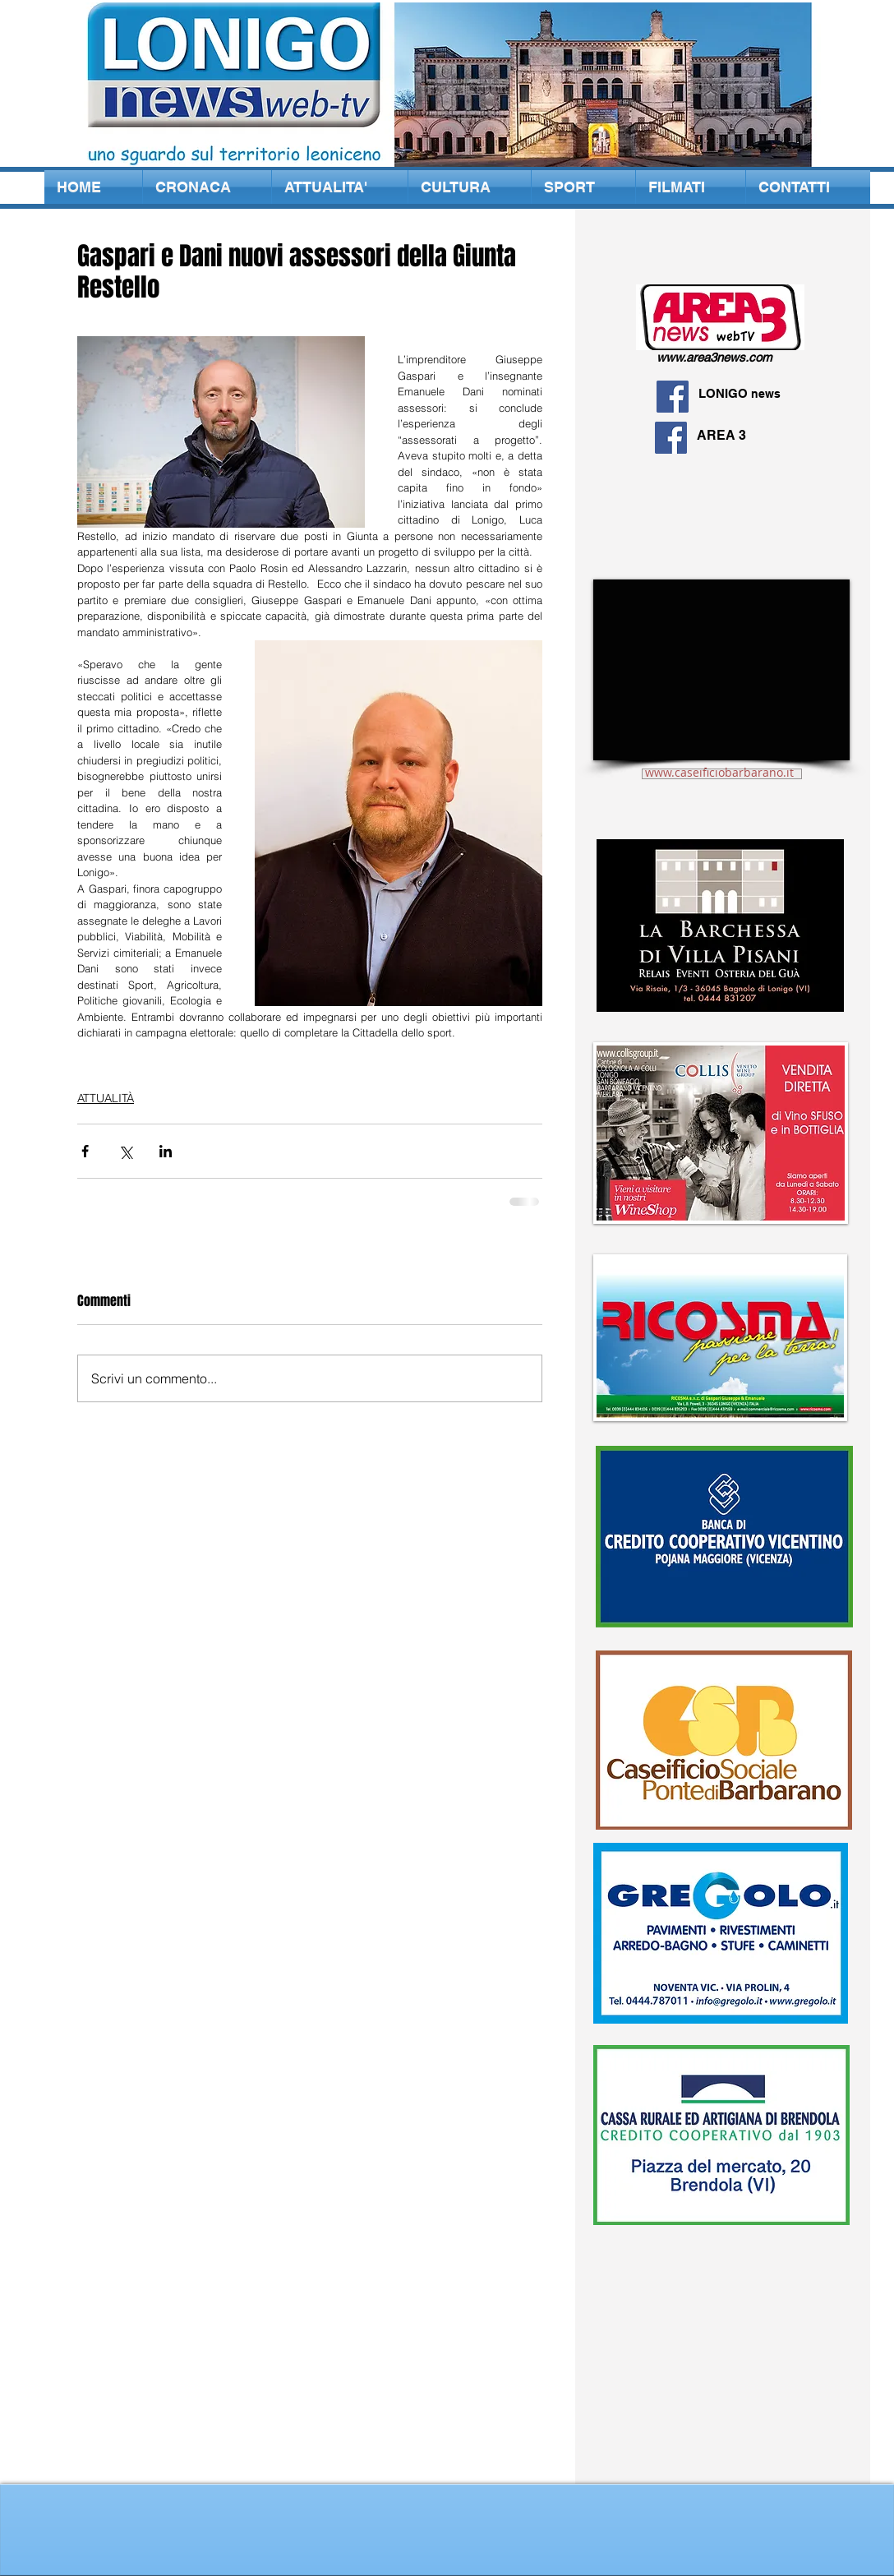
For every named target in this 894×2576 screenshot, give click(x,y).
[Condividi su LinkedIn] (165, 1151)
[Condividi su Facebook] (85, 1151)
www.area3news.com (714, 357)
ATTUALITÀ (105, 1098)
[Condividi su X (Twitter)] (125, 1151)
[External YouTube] (721, 669)
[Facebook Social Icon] (673, 397)
